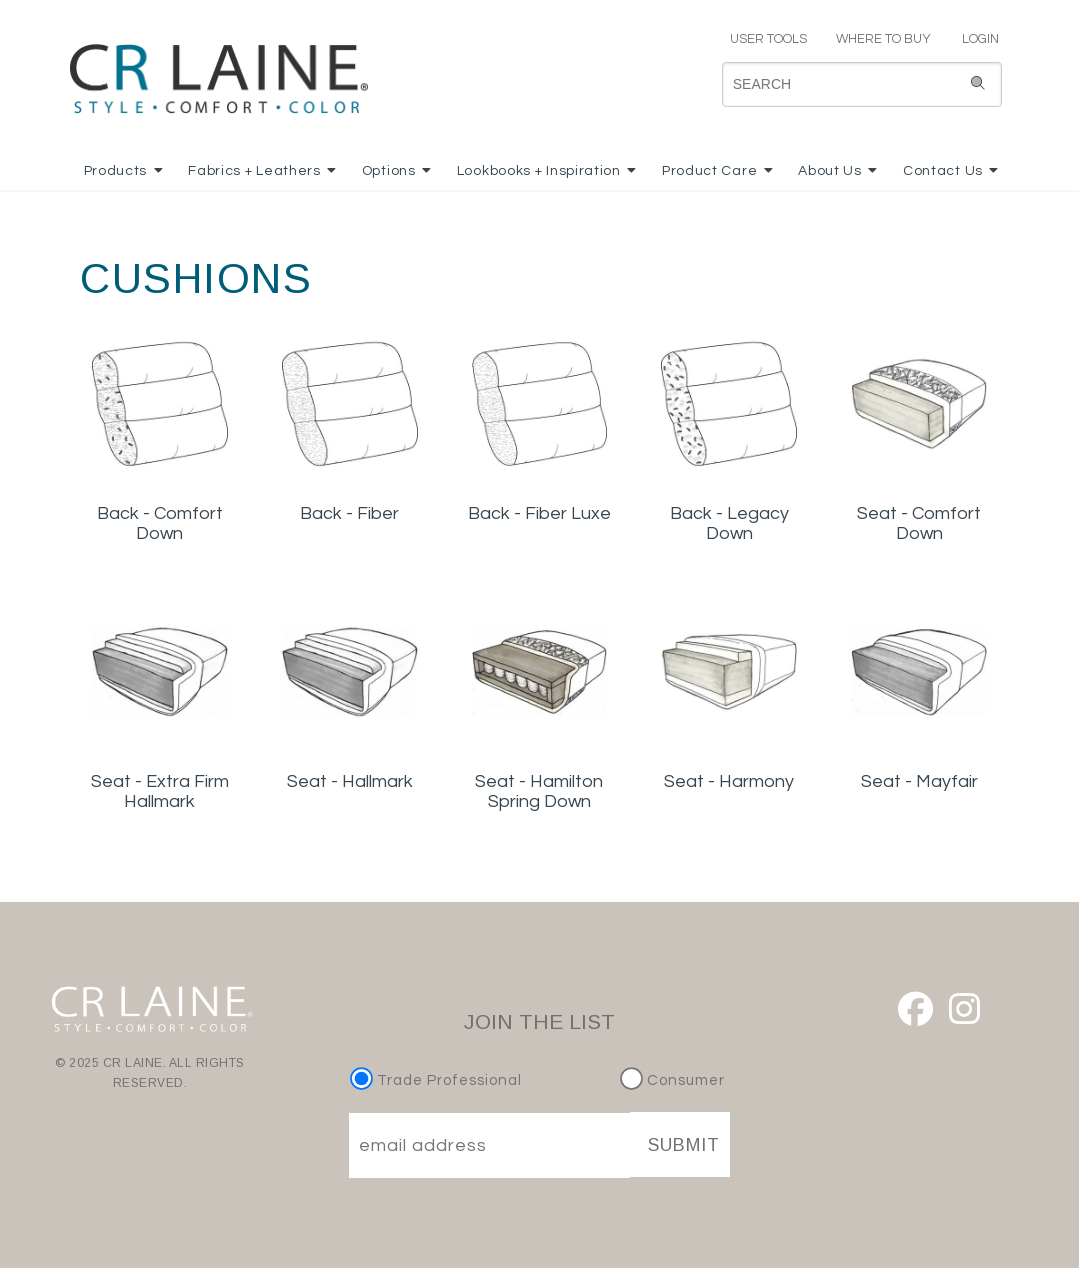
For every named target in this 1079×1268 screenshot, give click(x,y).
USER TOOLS (760, 39)
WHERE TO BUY (882, 39)
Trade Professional (438, 1080)
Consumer (672, 1080)
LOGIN (972, 39)
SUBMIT (684, 1145)
